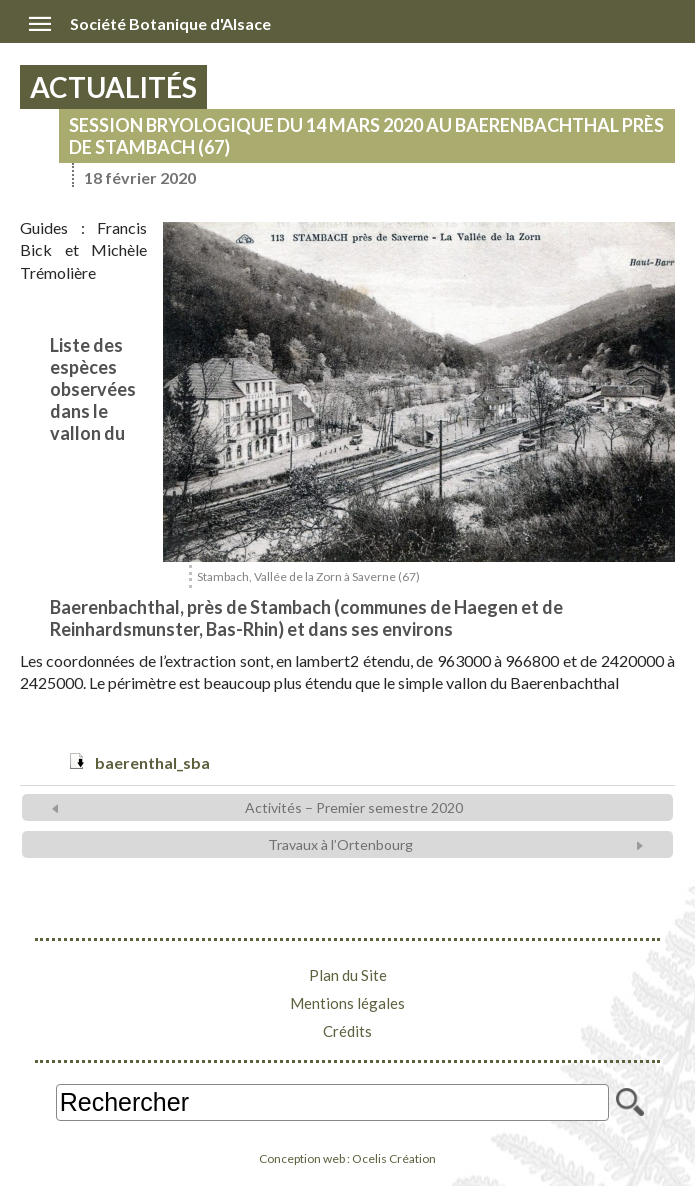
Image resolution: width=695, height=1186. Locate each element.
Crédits (347, 1031)
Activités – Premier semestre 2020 (354, 807)
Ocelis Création (394, 1158)
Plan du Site (348, 975)
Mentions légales (347, 1003)
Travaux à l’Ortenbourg (340, 844)
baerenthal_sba (152, 762)
